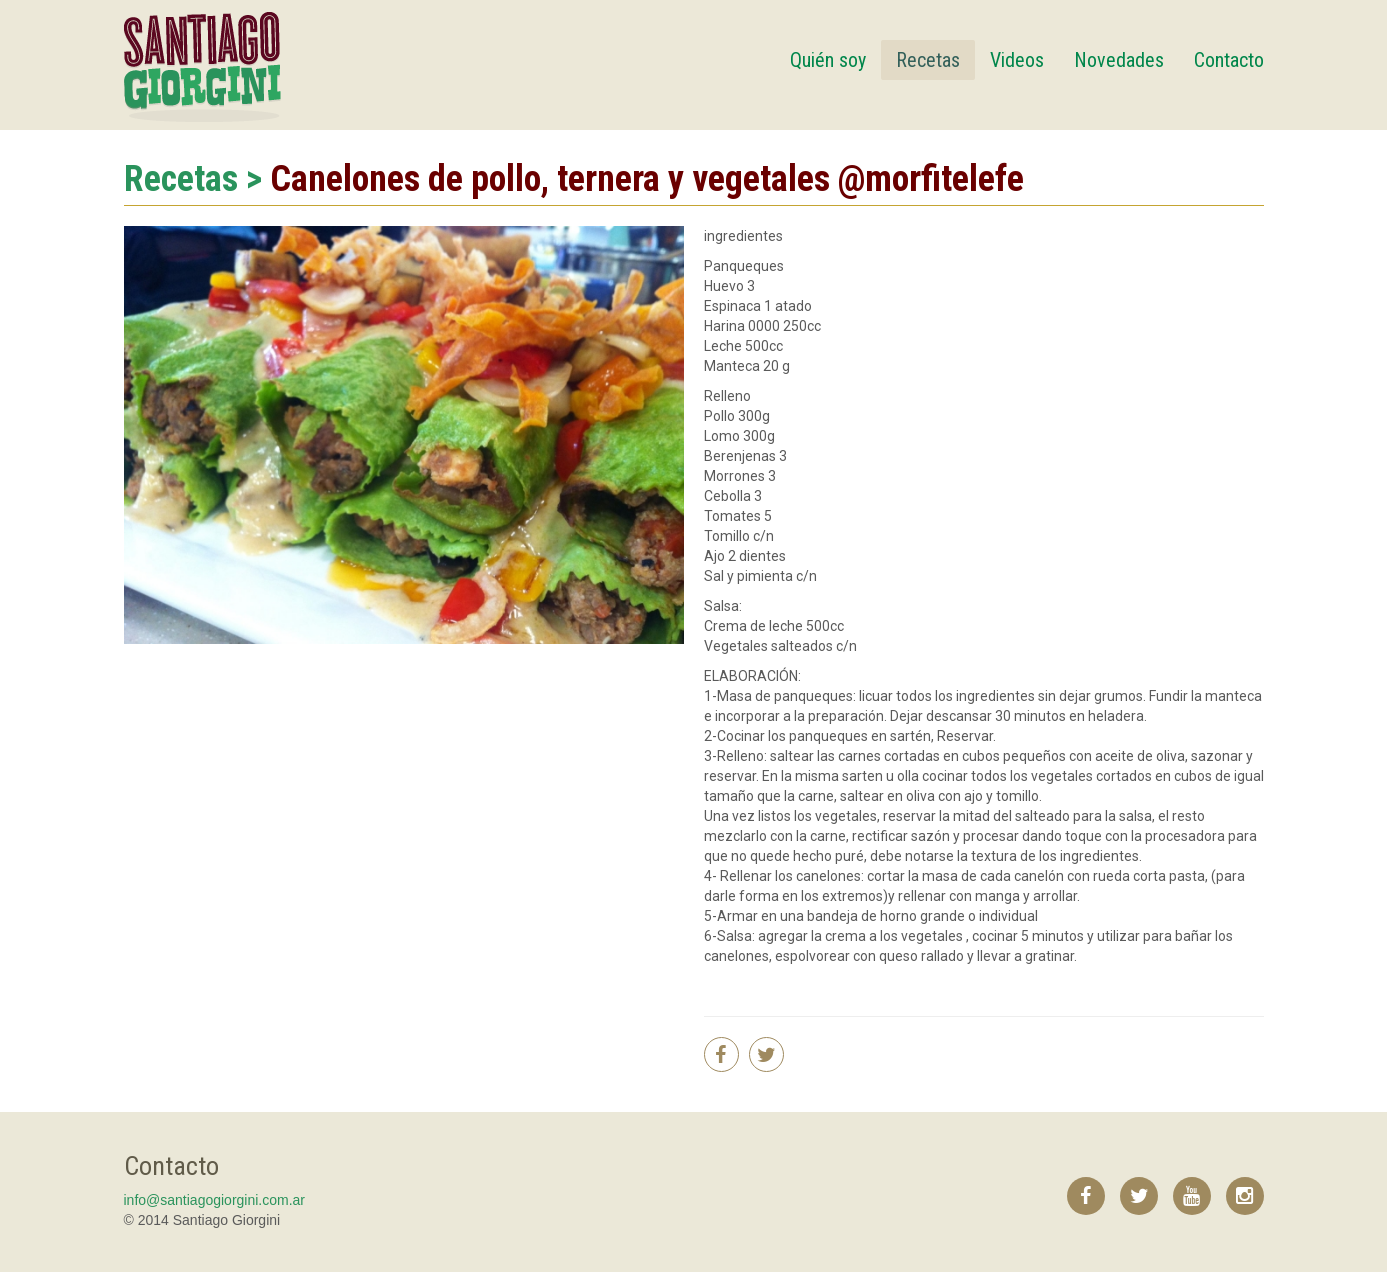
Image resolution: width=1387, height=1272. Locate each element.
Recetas (928, 60)
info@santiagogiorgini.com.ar (215, 1200)
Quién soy (828, 60)
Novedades (1119, 60)
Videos (1017, 60)
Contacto (1229, 60)
